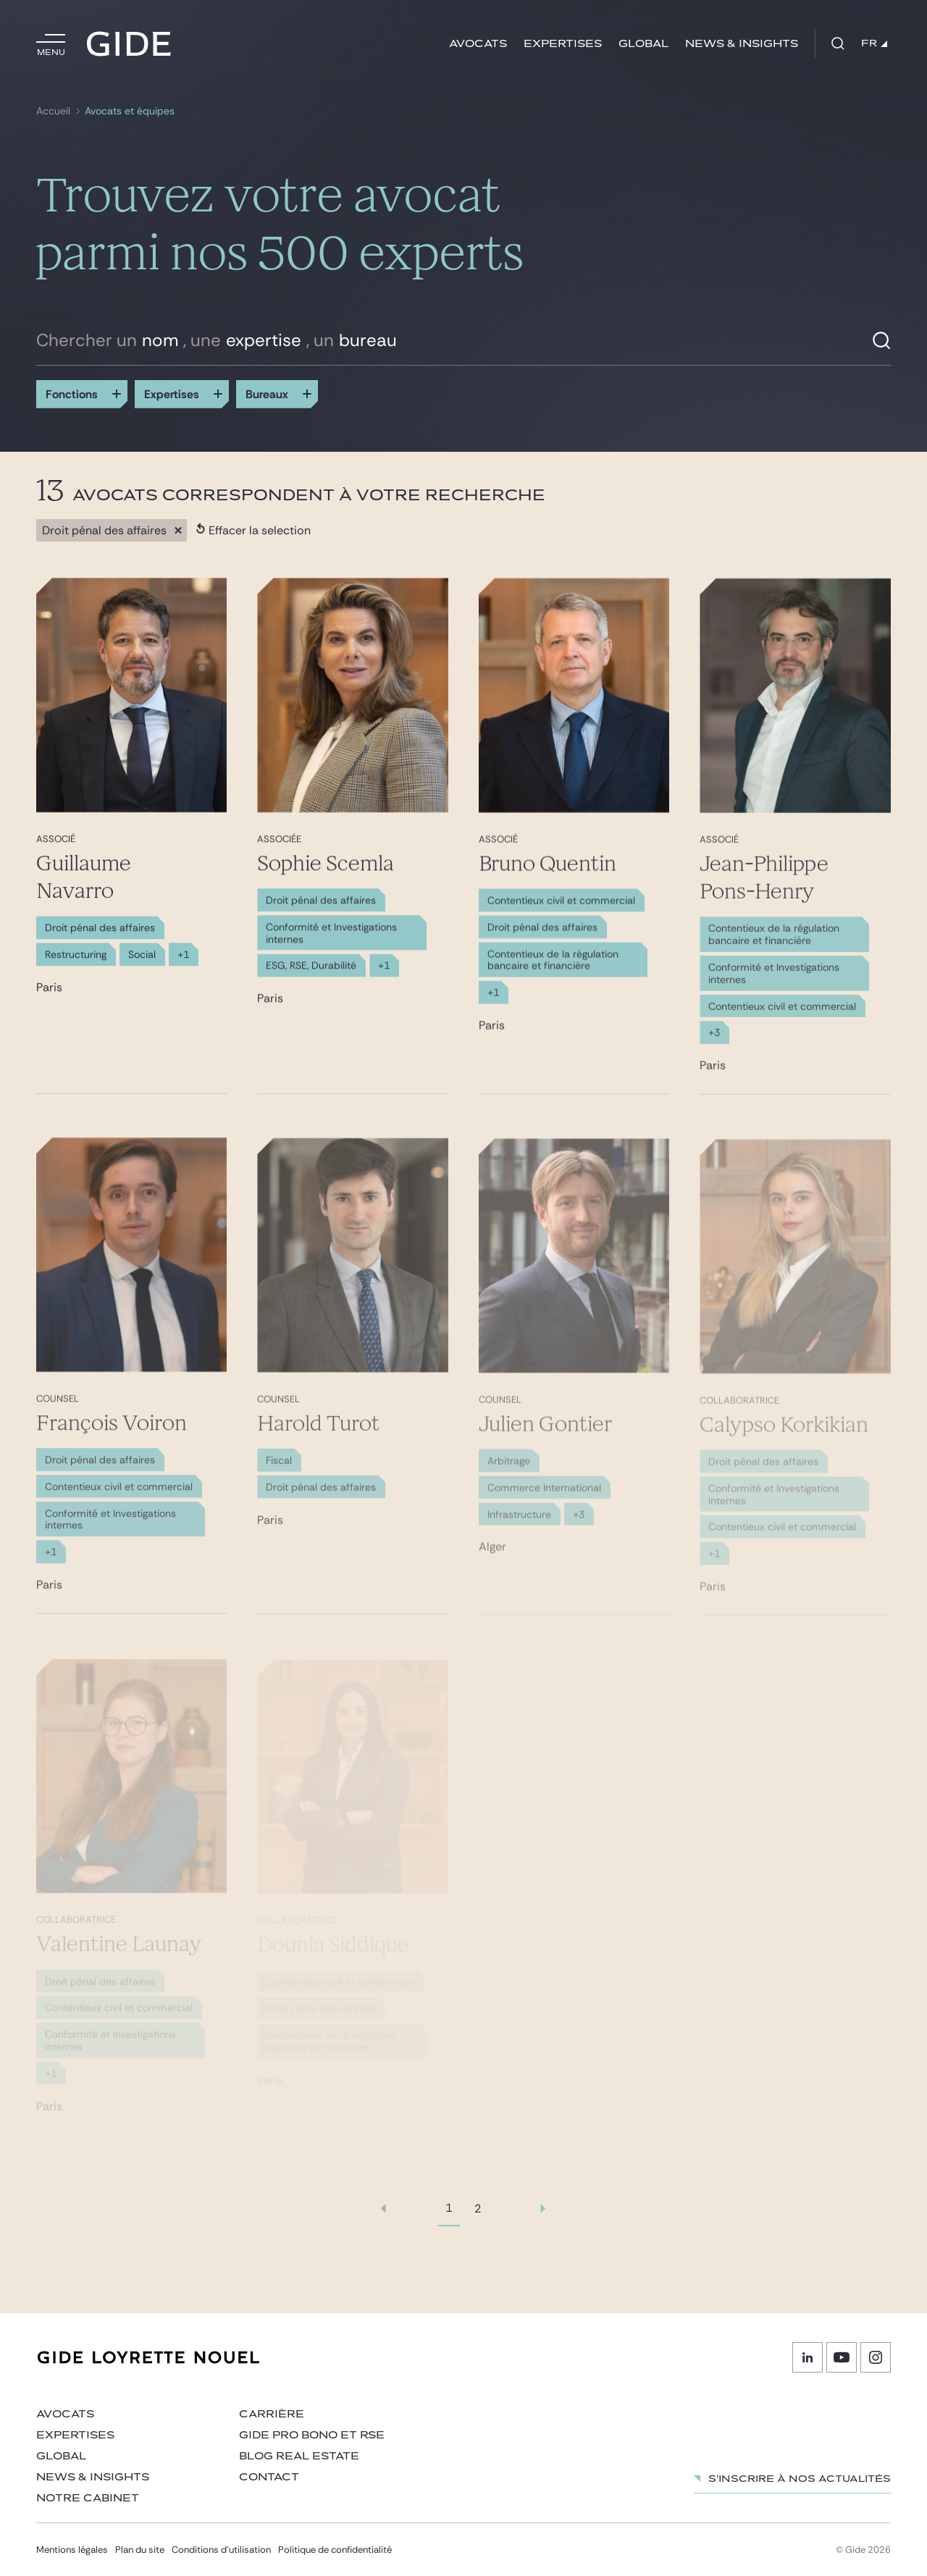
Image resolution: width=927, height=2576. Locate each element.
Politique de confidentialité (335, 2549)
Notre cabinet (87, 2498)
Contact (269, 2477)
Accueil (53, 111)
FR (874, 43)
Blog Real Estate (299, 2456)
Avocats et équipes (130, 111)
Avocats (478, 43)
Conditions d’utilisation (221, 2549)
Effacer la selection (253, 530)
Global (643, 43)
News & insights (741, 43)
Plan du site (139, 2549)
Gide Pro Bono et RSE (312, 2435)
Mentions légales (72, 2549)
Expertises (563, 43)
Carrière (271, 2414)
